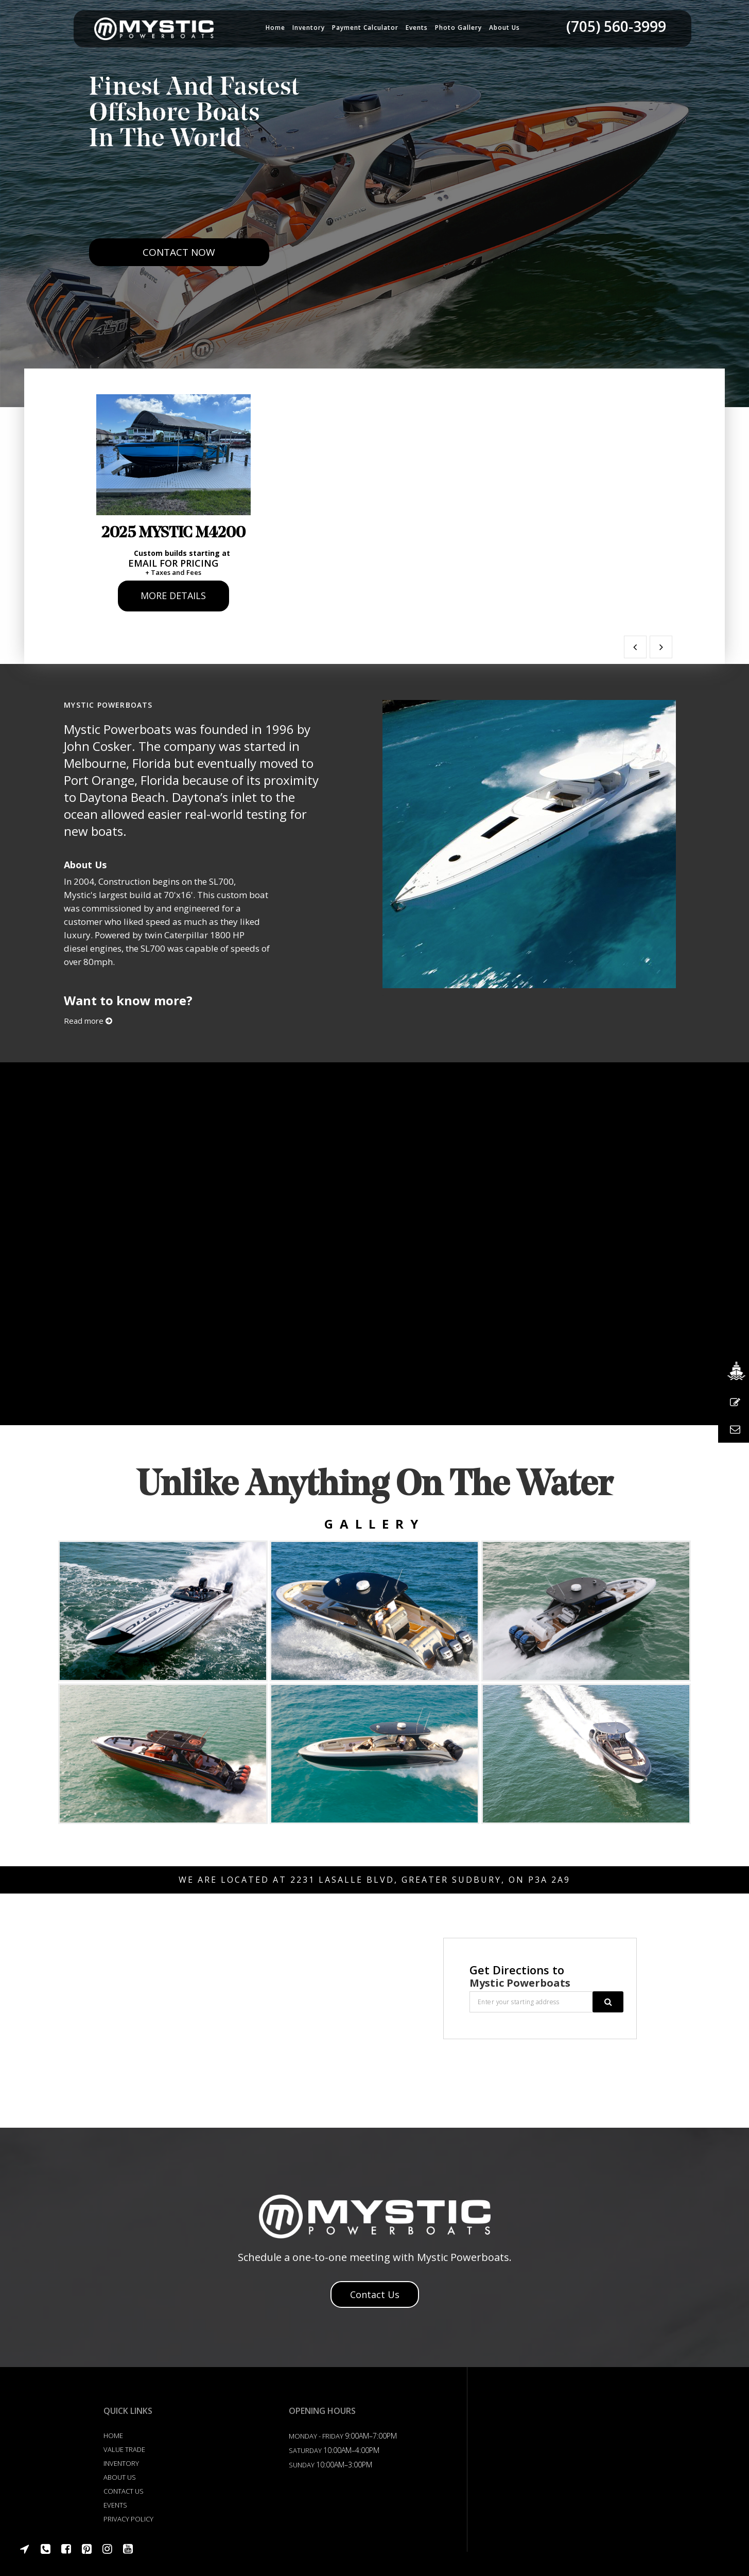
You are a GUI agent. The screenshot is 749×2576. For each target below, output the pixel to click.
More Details (172, 594)
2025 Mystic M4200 (172, 532)
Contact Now (179, 280)
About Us (119, 2476)
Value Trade (124, 2448)
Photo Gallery (458, 27)
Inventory (308, 27)
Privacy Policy (128, 2517)
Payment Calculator (365, 27)
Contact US (123, 2490)
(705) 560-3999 (616, 26)
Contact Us (374, 2293)
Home (275, 27)
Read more (88, 1019)
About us (504, 27)
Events (417, 27)
